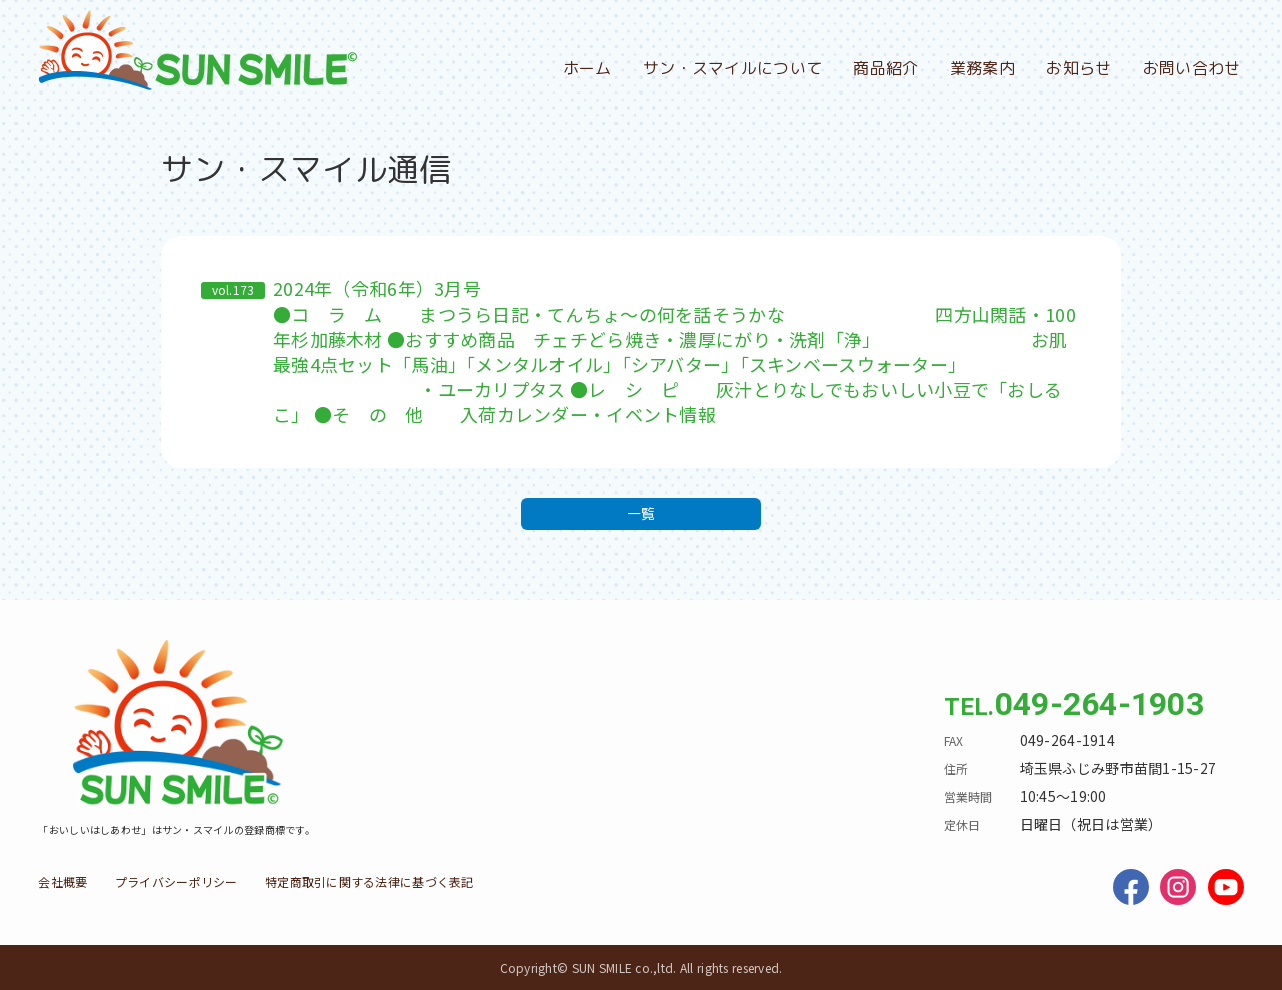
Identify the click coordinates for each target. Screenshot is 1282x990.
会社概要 (62, 881)
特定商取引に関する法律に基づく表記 (369, 881)
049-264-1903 (1099, 704)
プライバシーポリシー (176, 881)
